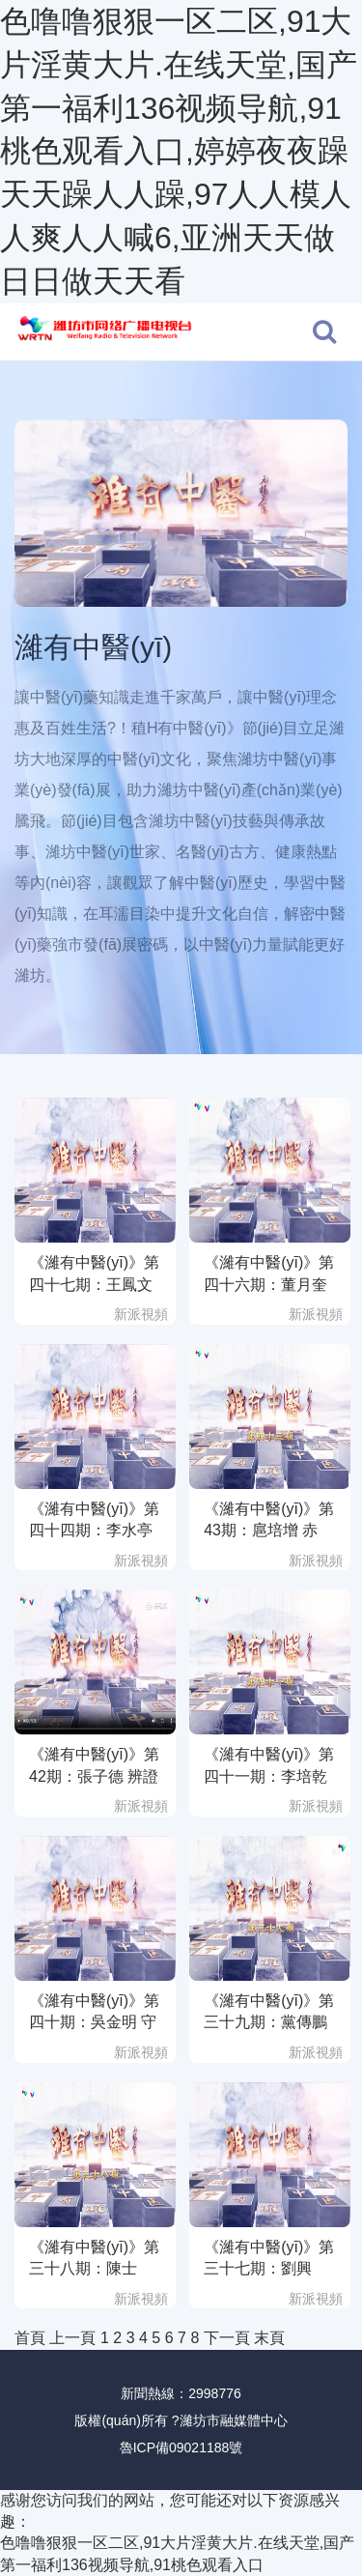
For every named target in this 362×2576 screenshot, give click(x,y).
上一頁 (72, 2338)
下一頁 (227, 2338)
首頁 (29, 2338)
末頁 (269, 2338)
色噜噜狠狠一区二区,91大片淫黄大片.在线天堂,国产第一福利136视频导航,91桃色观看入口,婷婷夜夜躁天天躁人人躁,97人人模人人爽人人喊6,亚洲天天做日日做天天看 (178, 151)
